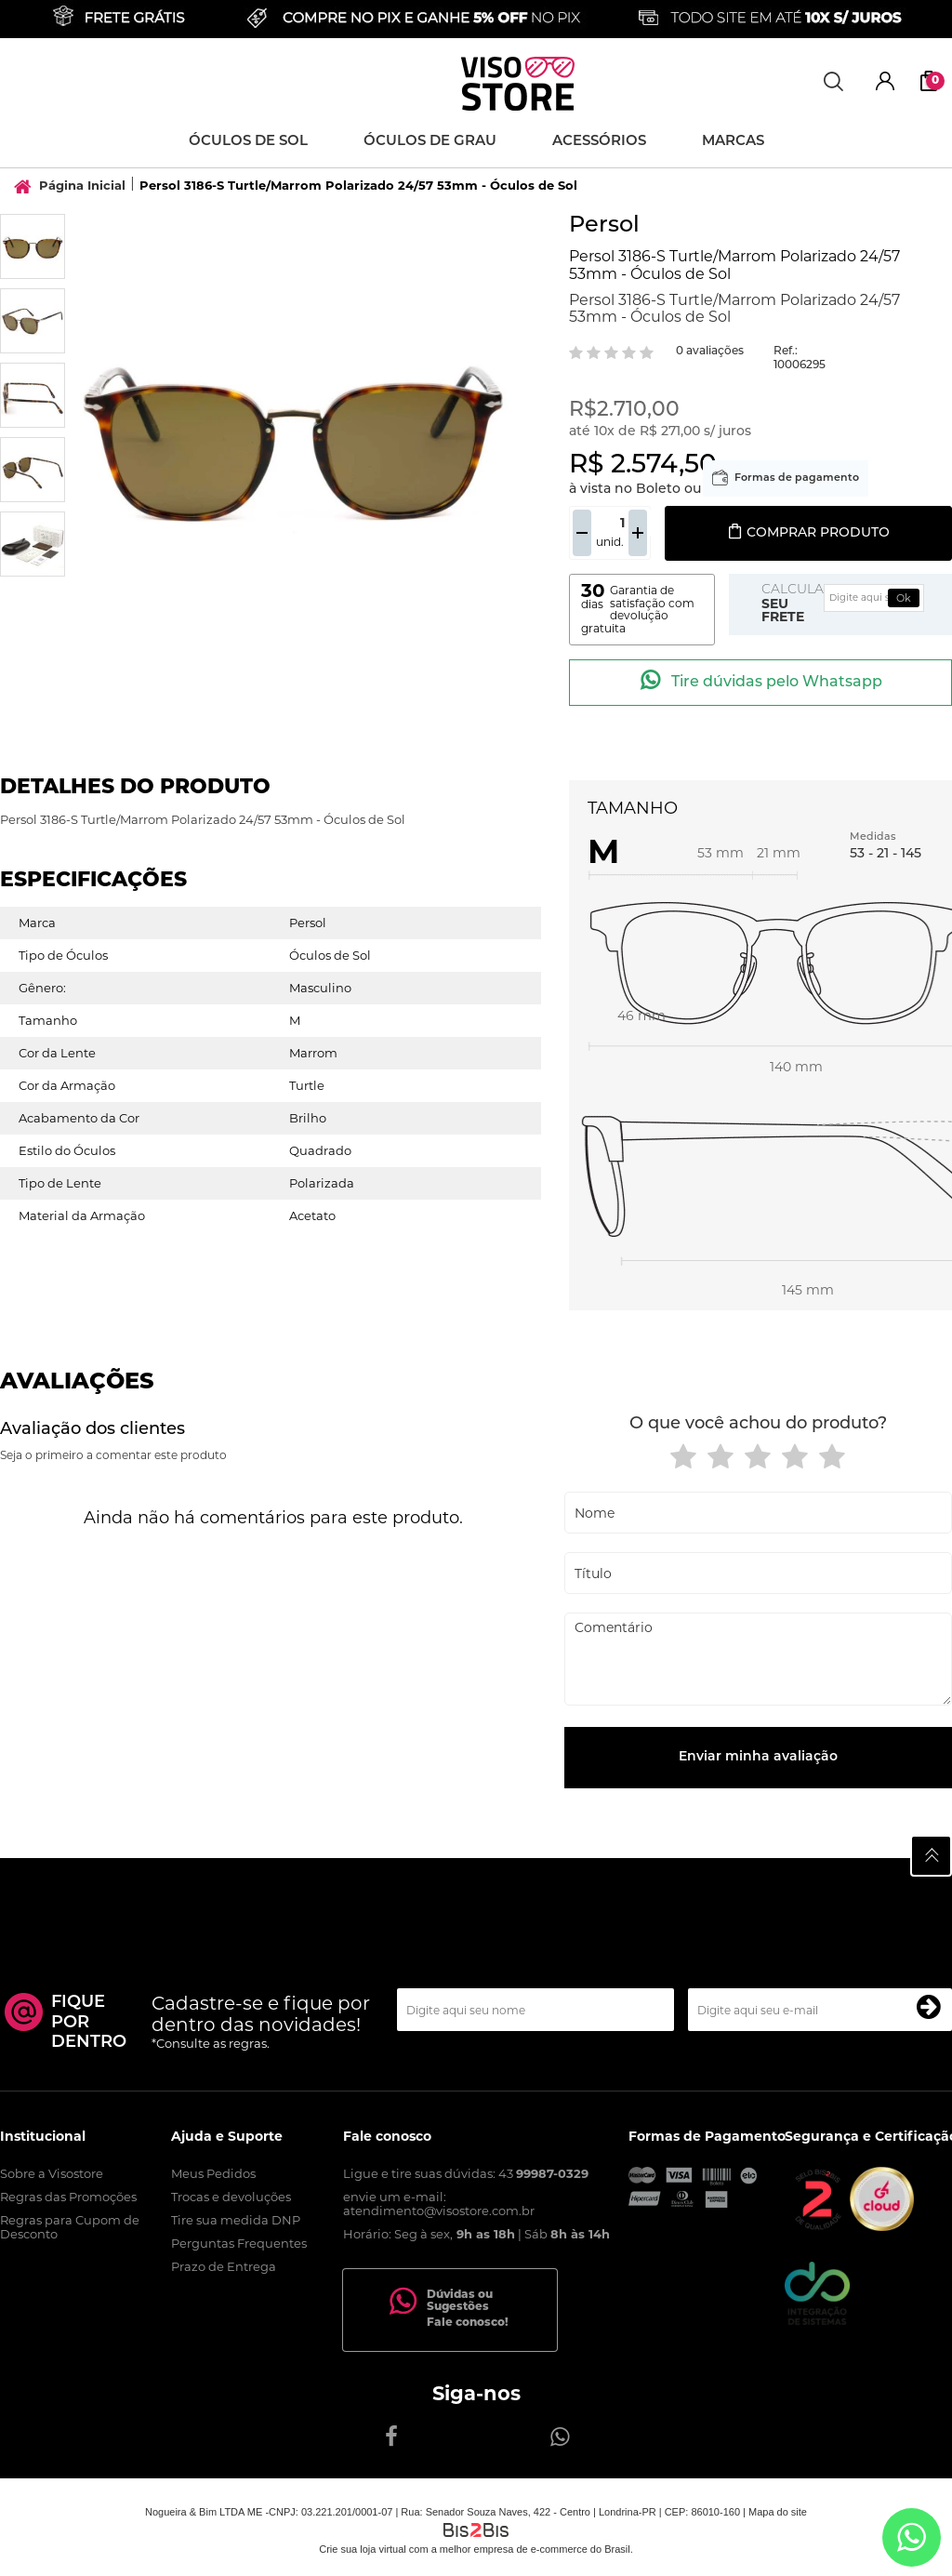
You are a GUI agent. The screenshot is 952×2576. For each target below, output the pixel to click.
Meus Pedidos (213, 2173)
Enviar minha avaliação (758, 1757)
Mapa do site (777, 2511)
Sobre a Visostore (51, 2173)
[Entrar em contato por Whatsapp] (911, 2537)
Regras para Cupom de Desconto (69, 2226)
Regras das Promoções (68, 2196)
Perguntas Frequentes (239, 2243)
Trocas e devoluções (231, 2196)
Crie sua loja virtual (362, 2549)
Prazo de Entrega (223, 2266)
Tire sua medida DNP (235, 2219)
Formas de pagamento (796, 478)
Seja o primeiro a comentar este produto (113, 1455)
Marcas (733, 142)
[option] (32, 246)
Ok (903, 597)
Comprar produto (809, 532)
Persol (604, 226)
